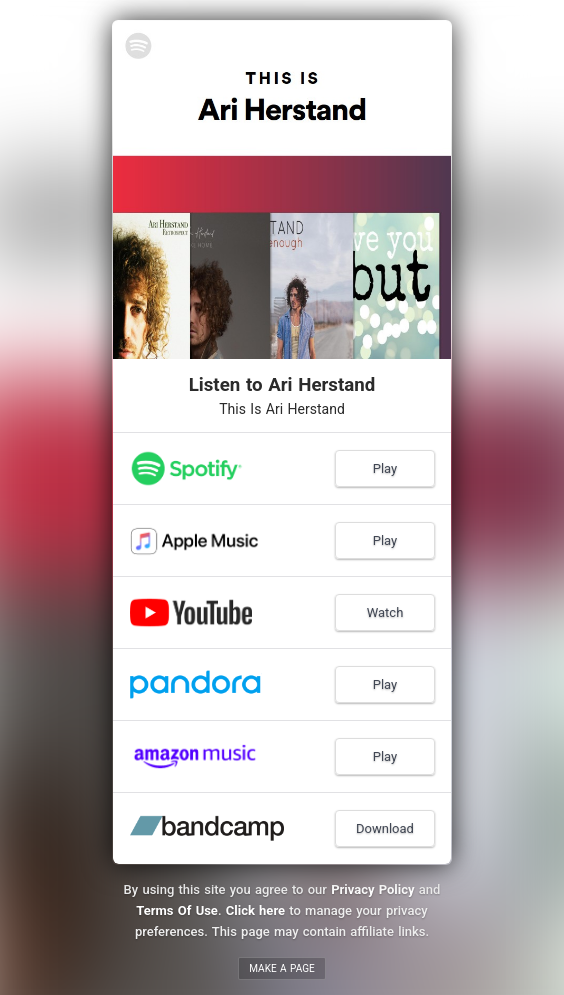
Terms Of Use (177, 910)
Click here (255, 910)
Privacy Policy (372, 889)
